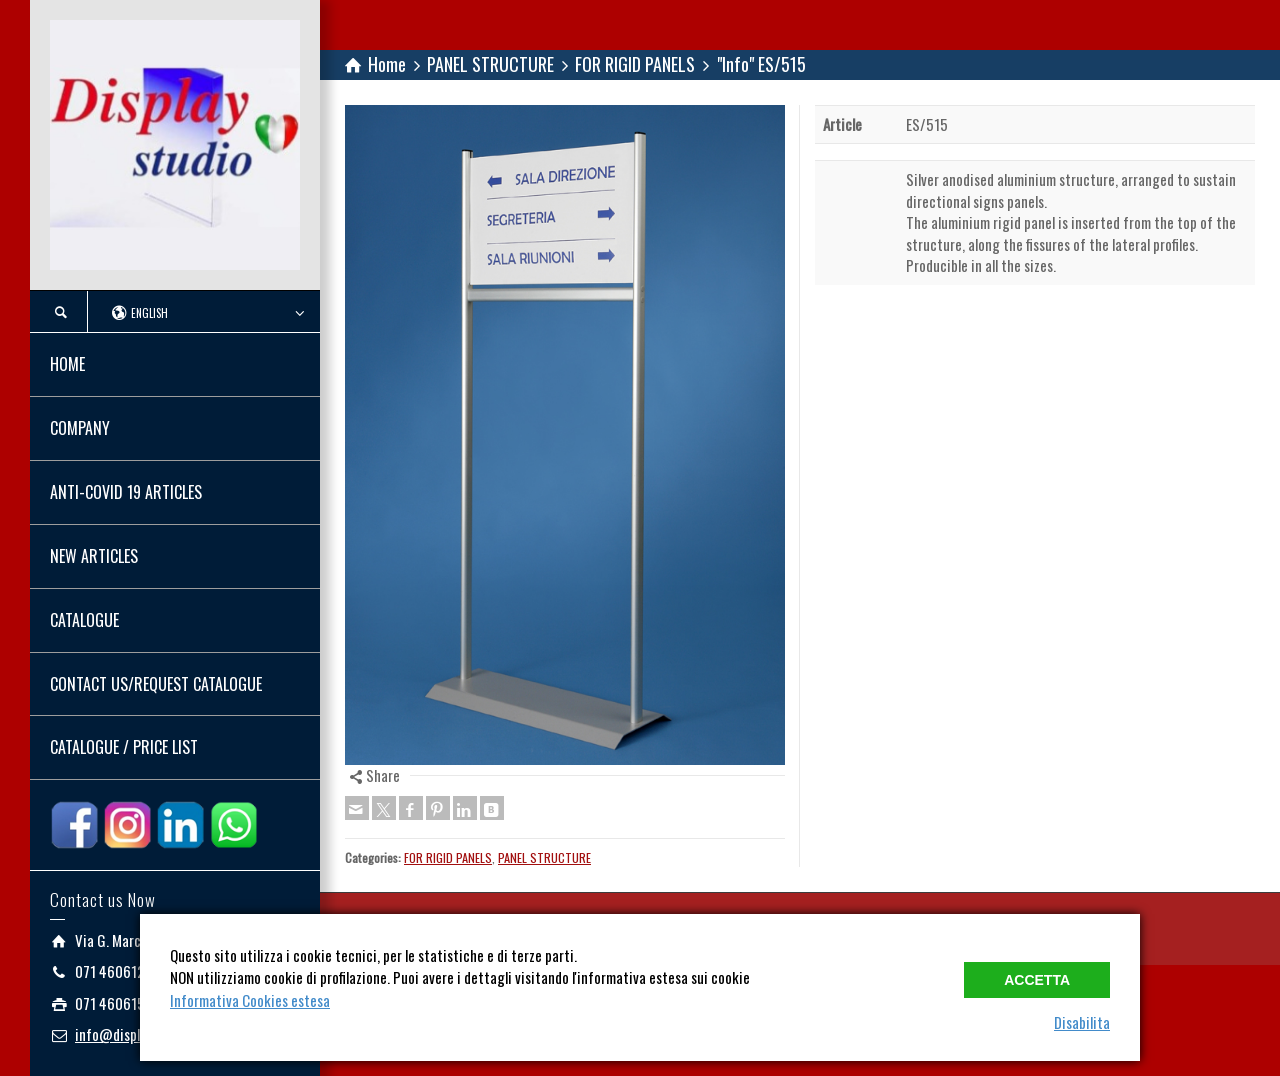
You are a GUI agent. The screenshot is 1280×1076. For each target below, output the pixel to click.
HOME (67, 364)
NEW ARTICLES (94, 556)
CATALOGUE (84, 620)
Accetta (1037, 980)
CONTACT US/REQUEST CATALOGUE (156, 684)
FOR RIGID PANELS (448, 857)
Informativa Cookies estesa (250, 1000)
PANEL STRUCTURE (544, 857)
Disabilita (1082, 1022)
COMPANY (80, 428)
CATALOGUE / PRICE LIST (124, 747)
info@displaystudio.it (139, 1034)
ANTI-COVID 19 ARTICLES (126, 492)
